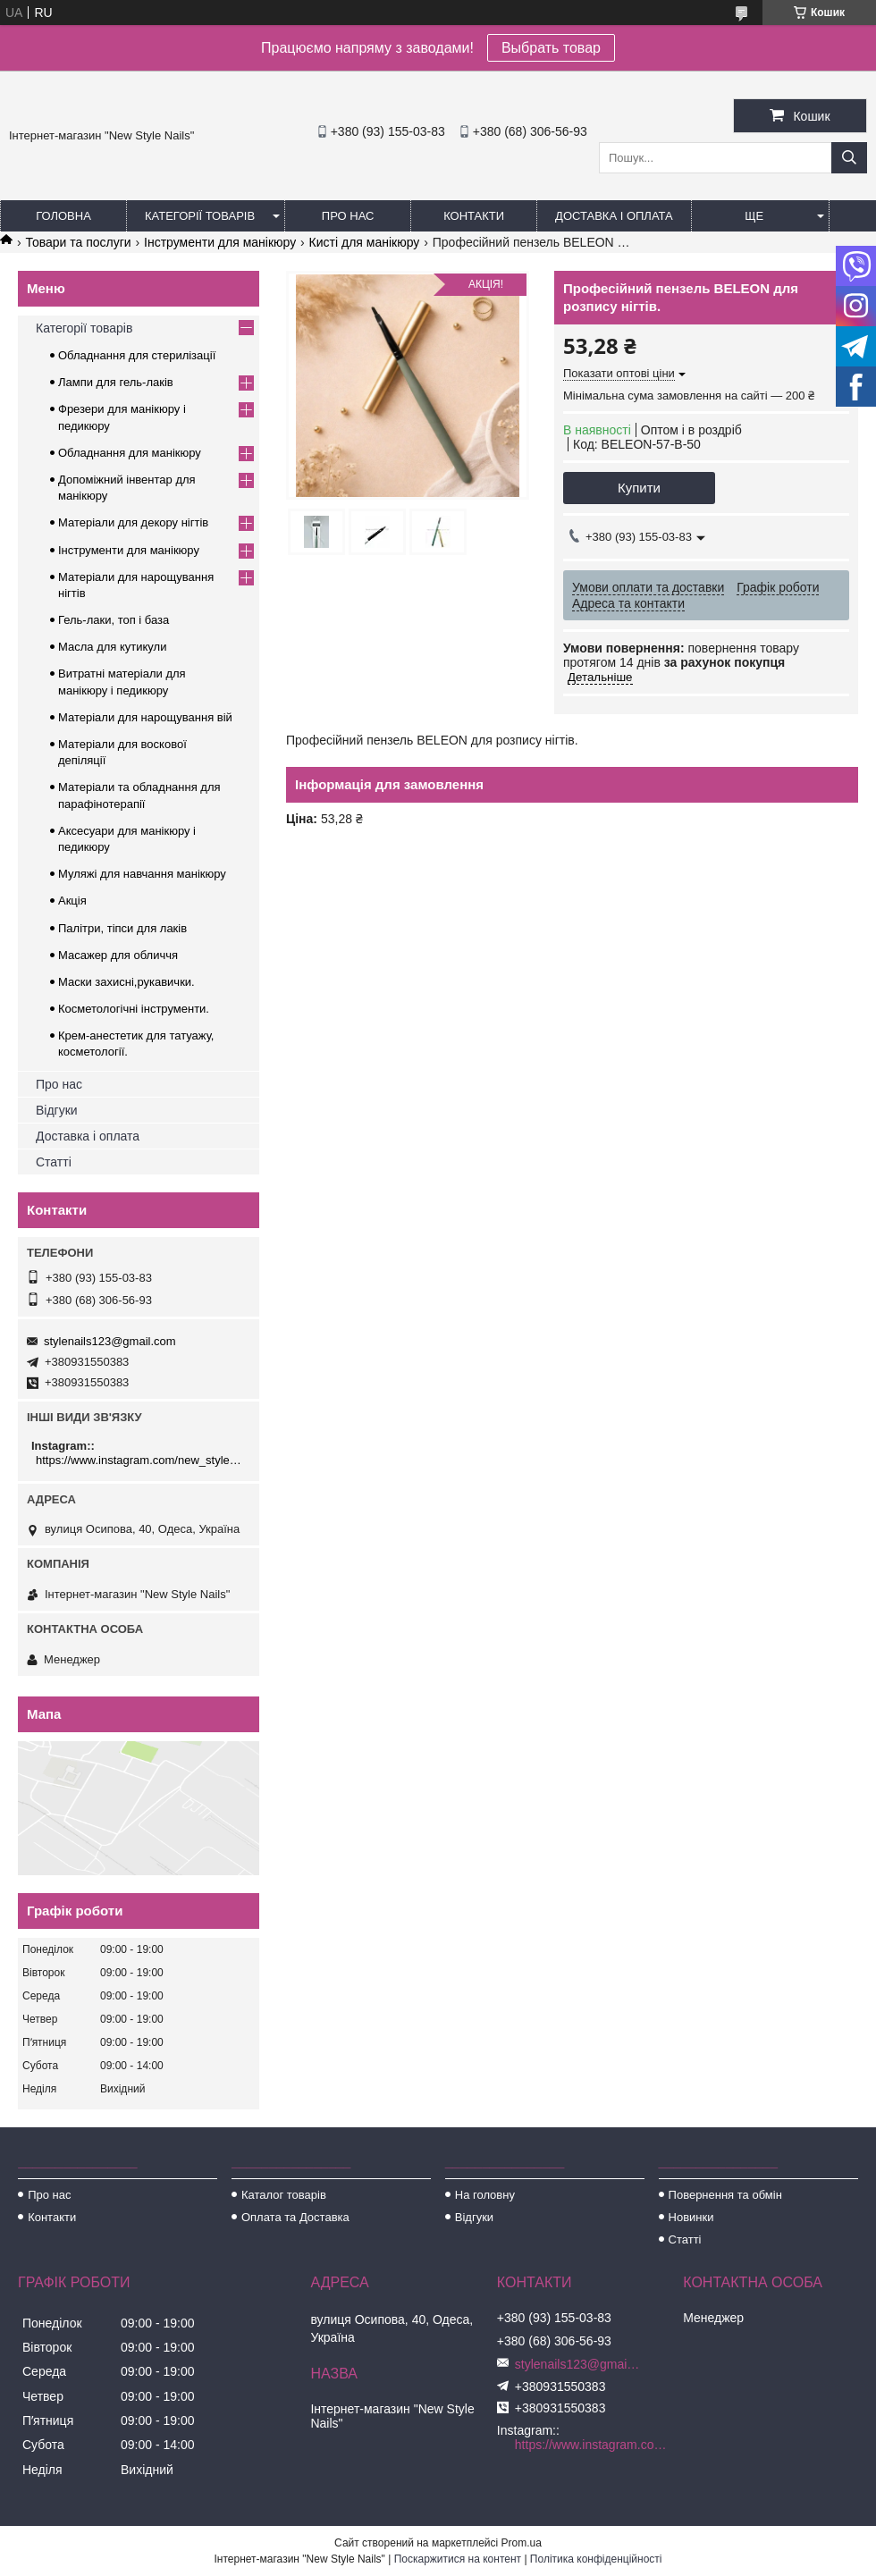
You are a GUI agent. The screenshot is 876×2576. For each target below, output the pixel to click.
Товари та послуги (78, 242)
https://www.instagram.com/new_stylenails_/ (141, 1460)
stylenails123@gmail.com (110, 1341)
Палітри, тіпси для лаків (122, 928)
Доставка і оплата (614, 216)
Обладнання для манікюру (129, 452)
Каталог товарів (283, 2194)
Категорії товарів (200, 216)
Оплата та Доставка (295, 2217)
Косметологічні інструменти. (133, 1008)
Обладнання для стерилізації (136, 355)
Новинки (691, 2217)
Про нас (348, 216)
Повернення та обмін (725, 2194)
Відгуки (57, 1110)
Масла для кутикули (112, 646)
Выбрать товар (551, 47)
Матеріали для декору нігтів (133, 522)
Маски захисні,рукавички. (126, 982)
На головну (485, 2194)
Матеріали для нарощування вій (145, 717)
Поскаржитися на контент (457, 2559)
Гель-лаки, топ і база (113, 620)
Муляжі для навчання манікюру (142, 873)
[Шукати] (849, 157)
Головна (63, 216)
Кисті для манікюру (364, 242)
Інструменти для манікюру (220, 242)
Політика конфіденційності (596, 2559)
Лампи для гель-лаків (115, 382)
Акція (72, 900)
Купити (639, 487)
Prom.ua (521, 2543)
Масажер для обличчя (118, 955)
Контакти (473, 216)
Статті (54, 1162)
